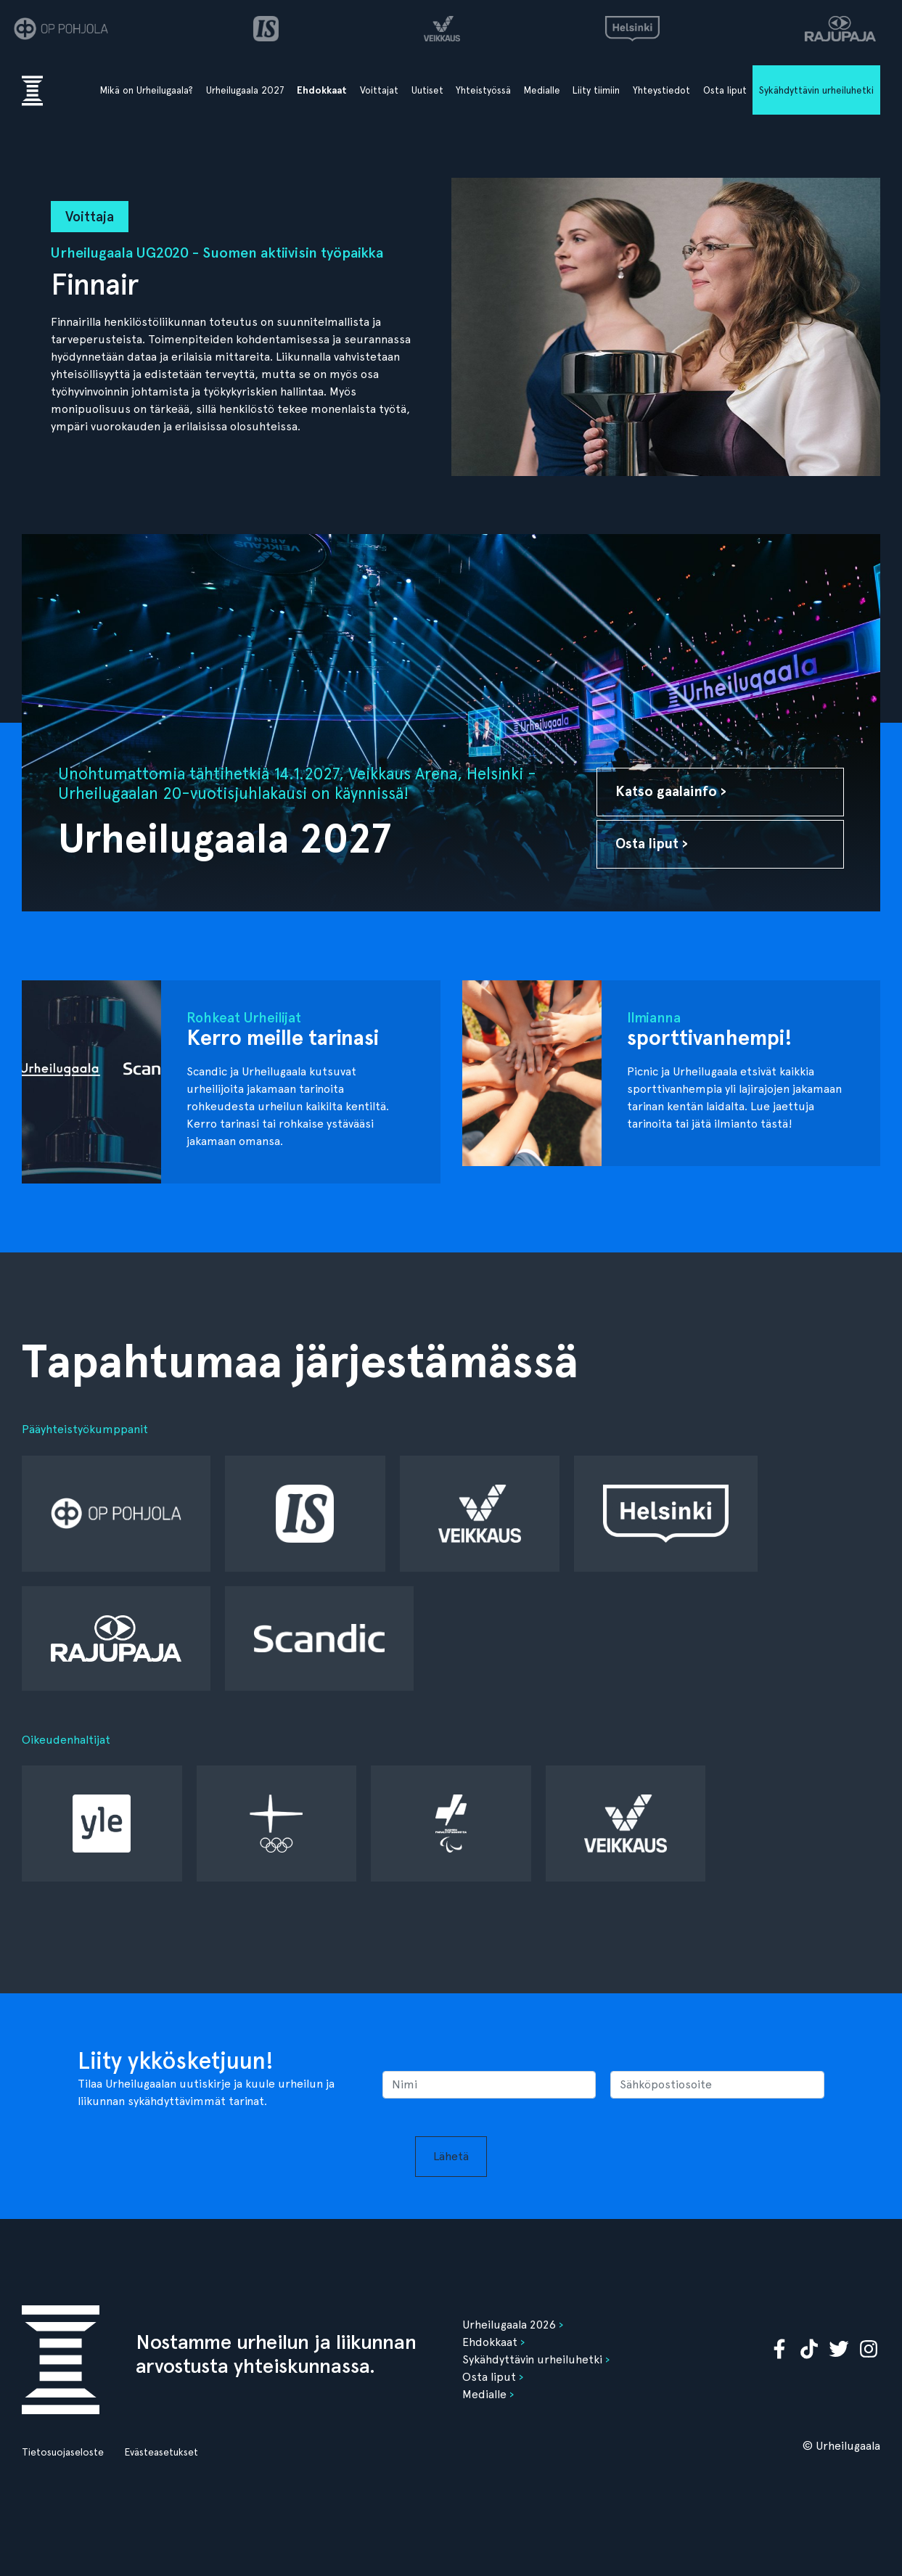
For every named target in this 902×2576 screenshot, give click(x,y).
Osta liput (725, 90)
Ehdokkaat (322, 90)
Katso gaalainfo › (670, 791)
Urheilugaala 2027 (245, 90)
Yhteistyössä (483, 90)
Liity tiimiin (596, 90)
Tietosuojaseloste (63, 2452)
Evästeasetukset (161, 2452)
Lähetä (451, 2156)
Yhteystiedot (661, 90)
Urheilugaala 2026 (509, 2324)
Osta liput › (651, 843)
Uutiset (427, 90)
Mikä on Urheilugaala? (146, 90)
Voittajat (379, 90)
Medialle (542, 90)
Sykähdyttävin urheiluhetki (816, 90)
